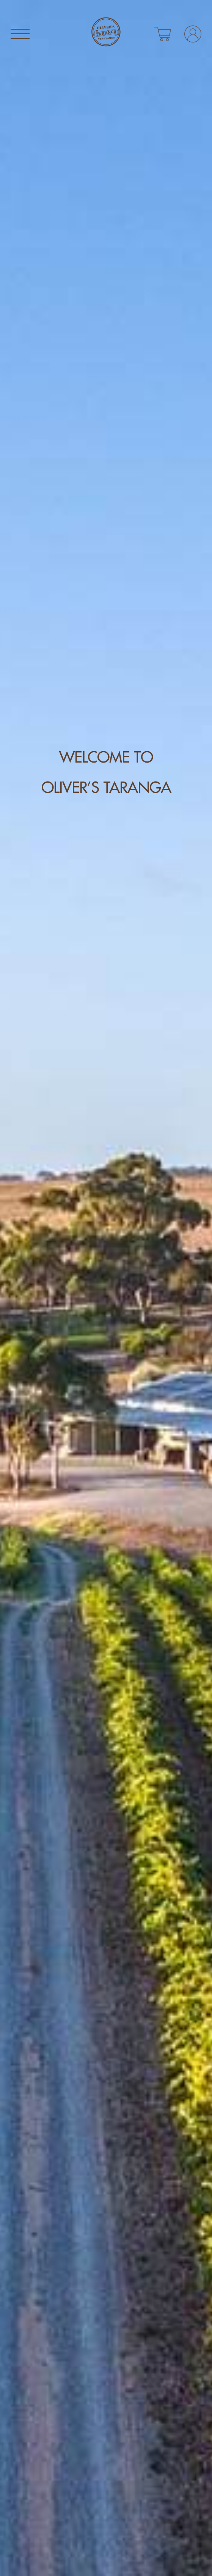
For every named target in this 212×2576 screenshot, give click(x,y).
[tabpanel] (106, 1288)
